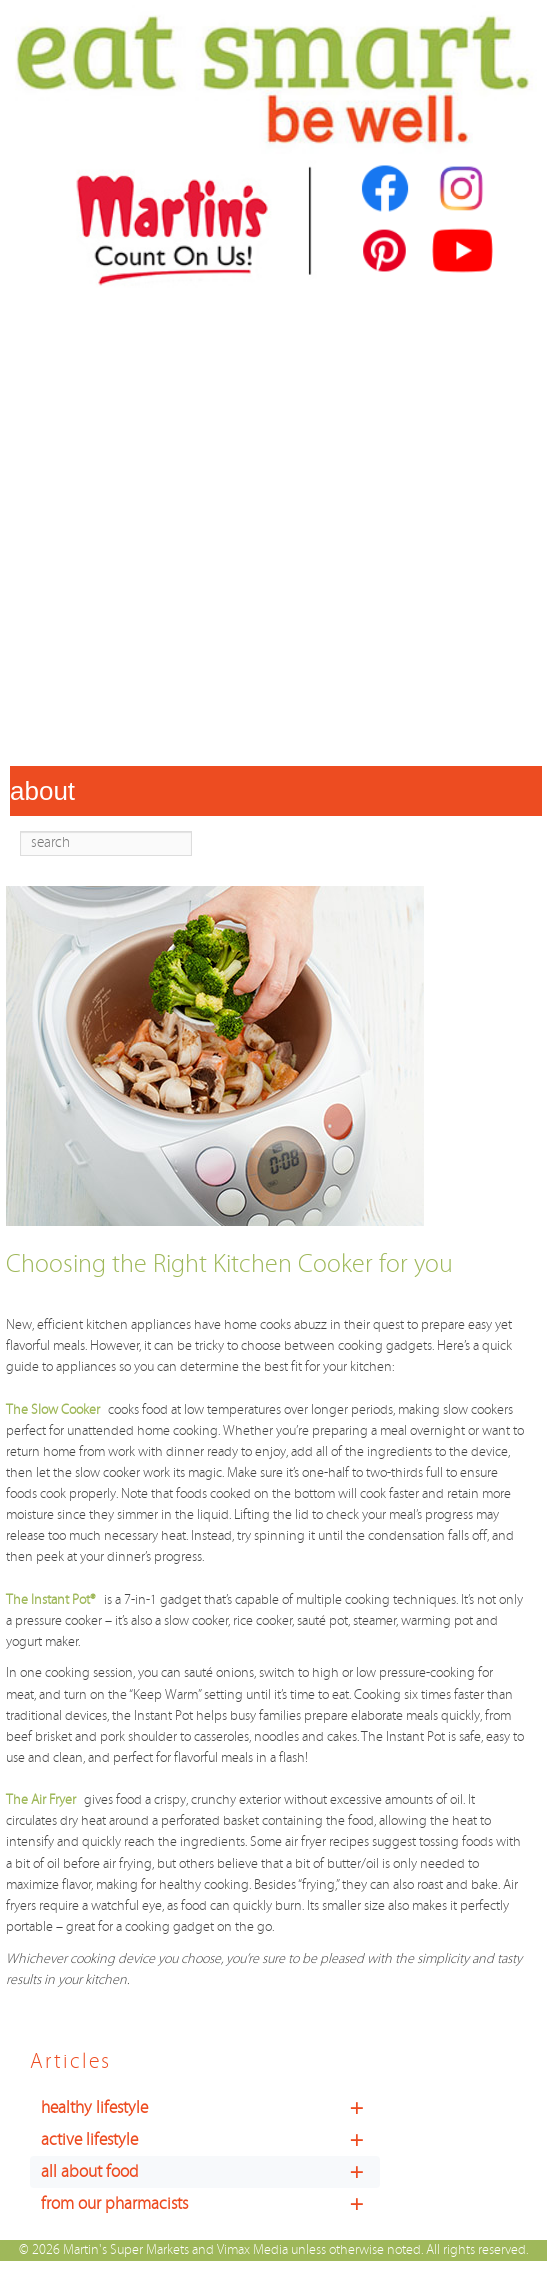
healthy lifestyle (210, 2108)
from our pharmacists (210, 2204)
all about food (210, 2172)
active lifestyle (210, 2140)
